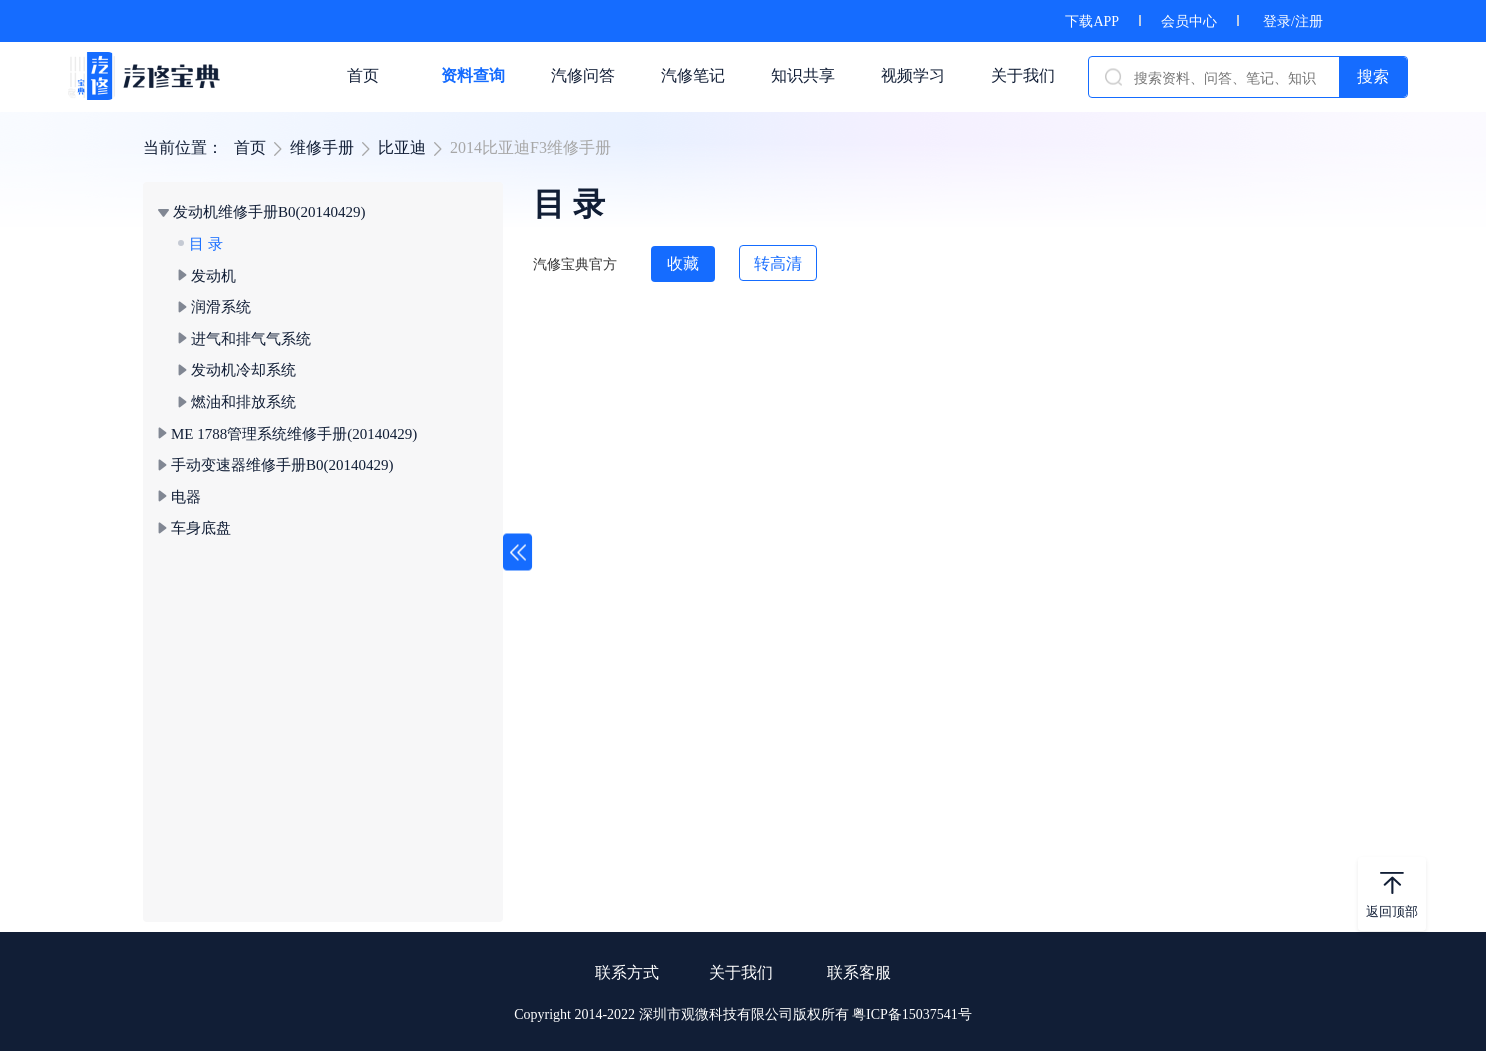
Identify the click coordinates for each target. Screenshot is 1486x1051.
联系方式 (627, 972)
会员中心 (1189, 21)
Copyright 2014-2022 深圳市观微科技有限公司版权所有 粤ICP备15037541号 (743, 1014)
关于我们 (741, 972)
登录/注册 (1293, 21)
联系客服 (859, 972)
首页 (250, 147)
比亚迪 (402, 147)
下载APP (1092, 21)
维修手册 (322, 147)
